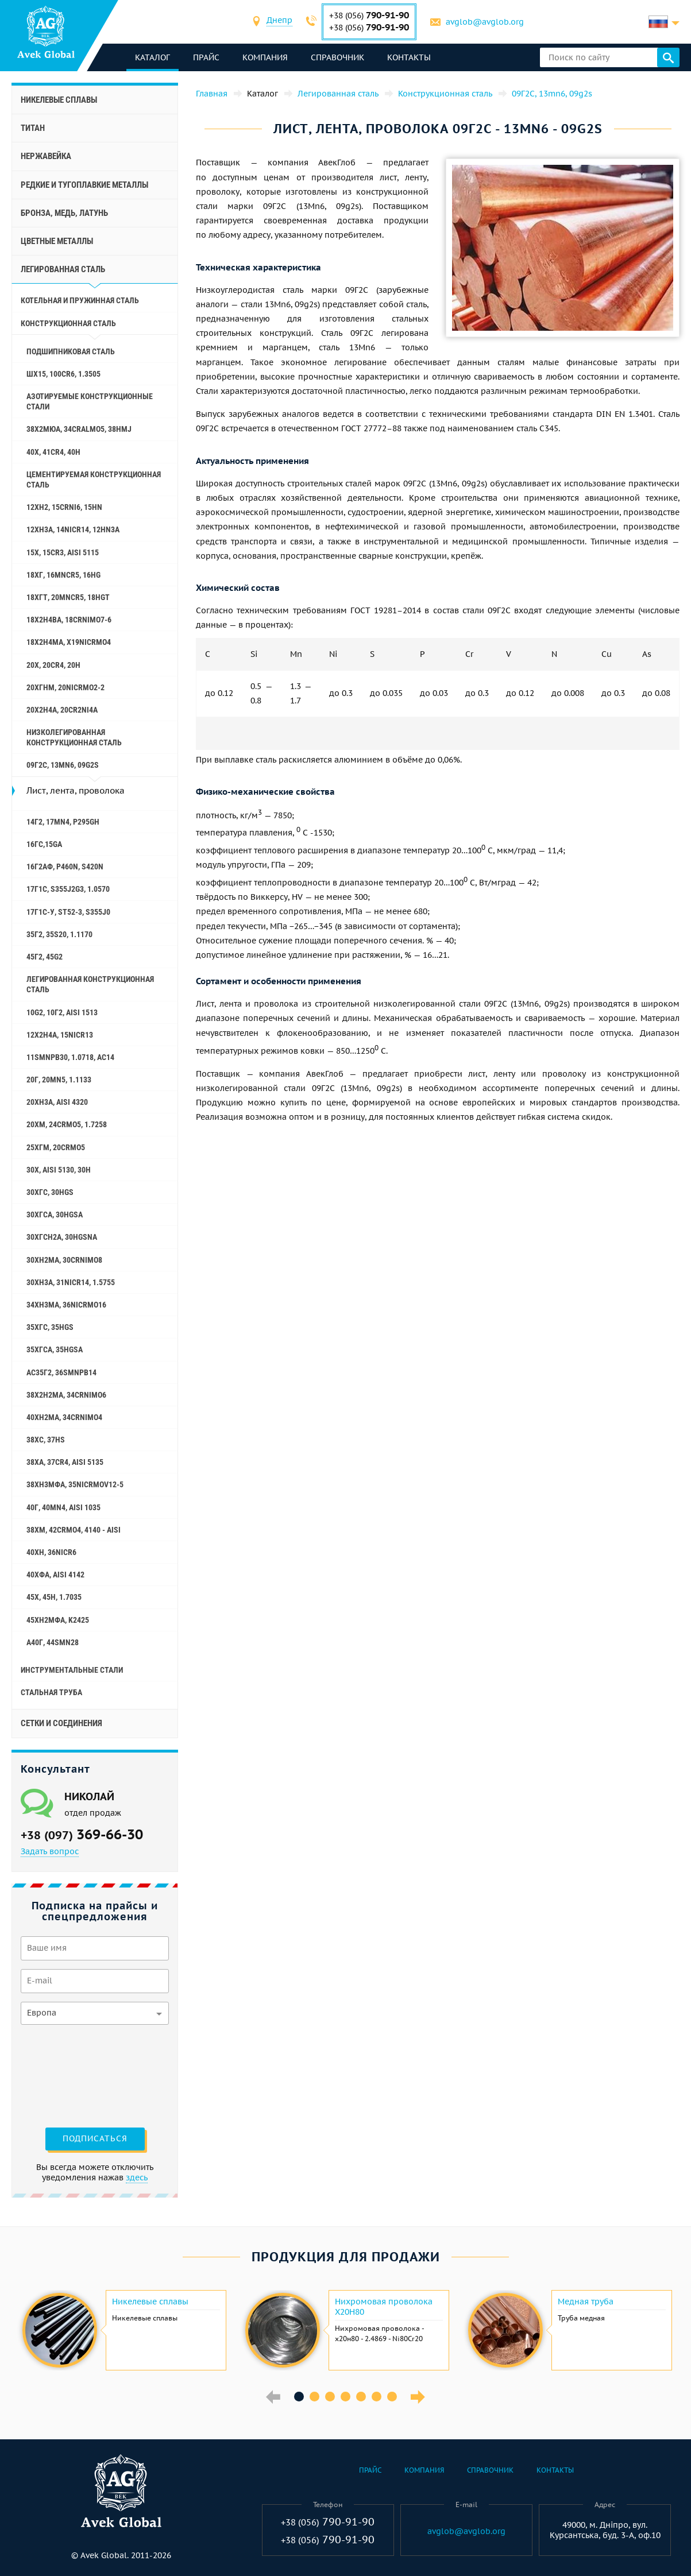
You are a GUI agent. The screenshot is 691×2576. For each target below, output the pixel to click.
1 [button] (299, 2396)
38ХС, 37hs (45, 1439)
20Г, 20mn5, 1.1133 (58, 1079)
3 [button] (330, 2396)
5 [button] (361, 2396)
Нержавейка (46, 156)
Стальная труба (51, 1692)
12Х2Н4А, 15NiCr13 (59, 1034)
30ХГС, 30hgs (50, 1192)
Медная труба (585, 2301)
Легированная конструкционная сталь (90, 984)
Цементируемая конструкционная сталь (93, 479)
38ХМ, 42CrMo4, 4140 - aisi (73, 1529)
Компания (265, 57)
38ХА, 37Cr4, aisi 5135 (64, 1462)
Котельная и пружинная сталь (80, 300)
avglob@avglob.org (485, 22)
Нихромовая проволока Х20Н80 (384, 2306)
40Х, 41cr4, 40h (53, 452)
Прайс (206, 57)
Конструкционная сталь (68, 323)
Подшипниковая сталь (70, 351)
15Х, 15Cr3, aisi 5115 (62, 552)
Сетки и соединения (61, 1723)
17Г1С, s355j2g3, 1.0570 (68, 889)
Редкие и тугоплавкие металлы (84, 185)
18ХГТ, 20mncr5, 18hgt (68, 597)
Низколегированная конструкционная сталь (74, 737)
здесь (137, 2177)
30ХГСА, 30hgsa (54, 1214)
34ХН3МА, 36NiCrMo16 (66, 1304)
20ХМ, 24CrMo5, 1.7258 (66, 1124)
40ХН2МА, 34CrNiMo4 (64, 1417)
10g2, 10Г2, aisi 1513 (62, 1012)
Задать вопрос (50, 1851)
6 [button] (376, 2396)
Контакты (409, 57)
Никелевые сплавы (59, 100)
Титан (33, 128)
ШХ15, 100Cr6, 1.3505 (63, 373)
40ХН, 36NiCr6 (51, 1552)
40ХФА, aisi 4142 (55, 1574)
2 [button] (314, 2396)
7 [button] (392, 2396)
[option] (122, 2330)
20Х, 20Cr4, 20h (53, 665)
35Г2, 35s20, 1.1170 (59, 934)
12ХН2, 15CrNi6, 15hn (64, 507)
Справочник (337, 57)
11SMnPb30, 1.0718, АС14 (70, 1057)
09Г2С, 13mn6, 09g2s (62, 764)
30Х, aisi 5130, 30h (58, 1169)
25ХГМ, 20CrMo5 (55, 1147)
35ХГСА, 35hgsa (54, 1349)
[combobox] (279, 21)
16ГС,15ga (44, 844)
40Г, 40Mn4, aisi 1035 (63, 1507)
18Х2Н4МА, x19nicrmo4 (68, 642)
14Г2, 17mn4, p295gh (62, 821)
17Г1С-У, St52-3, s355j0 (68, 911)
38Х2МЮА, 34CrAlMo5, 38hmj (79, 429)
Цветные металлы (57, 241)
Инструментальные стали (72, 1669)
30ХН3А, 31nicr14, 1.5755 (70, 1282)
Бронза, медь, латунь (64, 213)
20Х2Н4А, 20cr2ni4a (62, 709)
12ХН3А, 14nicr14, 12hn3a (72, 529)
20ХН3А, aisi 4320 (57, 1102)
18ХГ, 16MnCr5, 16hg (63, 574)
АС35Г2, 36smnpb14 (61, 1372)
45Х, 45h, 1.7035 (54, 1597)
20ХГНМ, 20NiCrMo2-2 (65, 687)
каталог (152, 57)
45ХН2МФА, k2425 (57, 1619)
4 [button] (345, 2396)
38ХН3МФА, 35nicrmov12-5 (74, 1484)
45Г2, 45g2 (44, 956)
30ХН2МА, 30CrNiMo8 (64, 1259)
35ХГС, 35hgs (50, 1327)
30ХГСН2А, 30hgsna (61, 1236)
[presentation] (68, 2074)
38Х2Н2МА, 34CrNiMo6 (66, 1394)
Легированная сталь (63, 269)
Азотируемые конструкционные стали (89, 401)
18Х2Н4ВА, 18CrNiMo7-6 (68, 619)
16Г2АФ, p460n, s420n (64, 866)
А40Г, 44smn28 (52, 1642)
